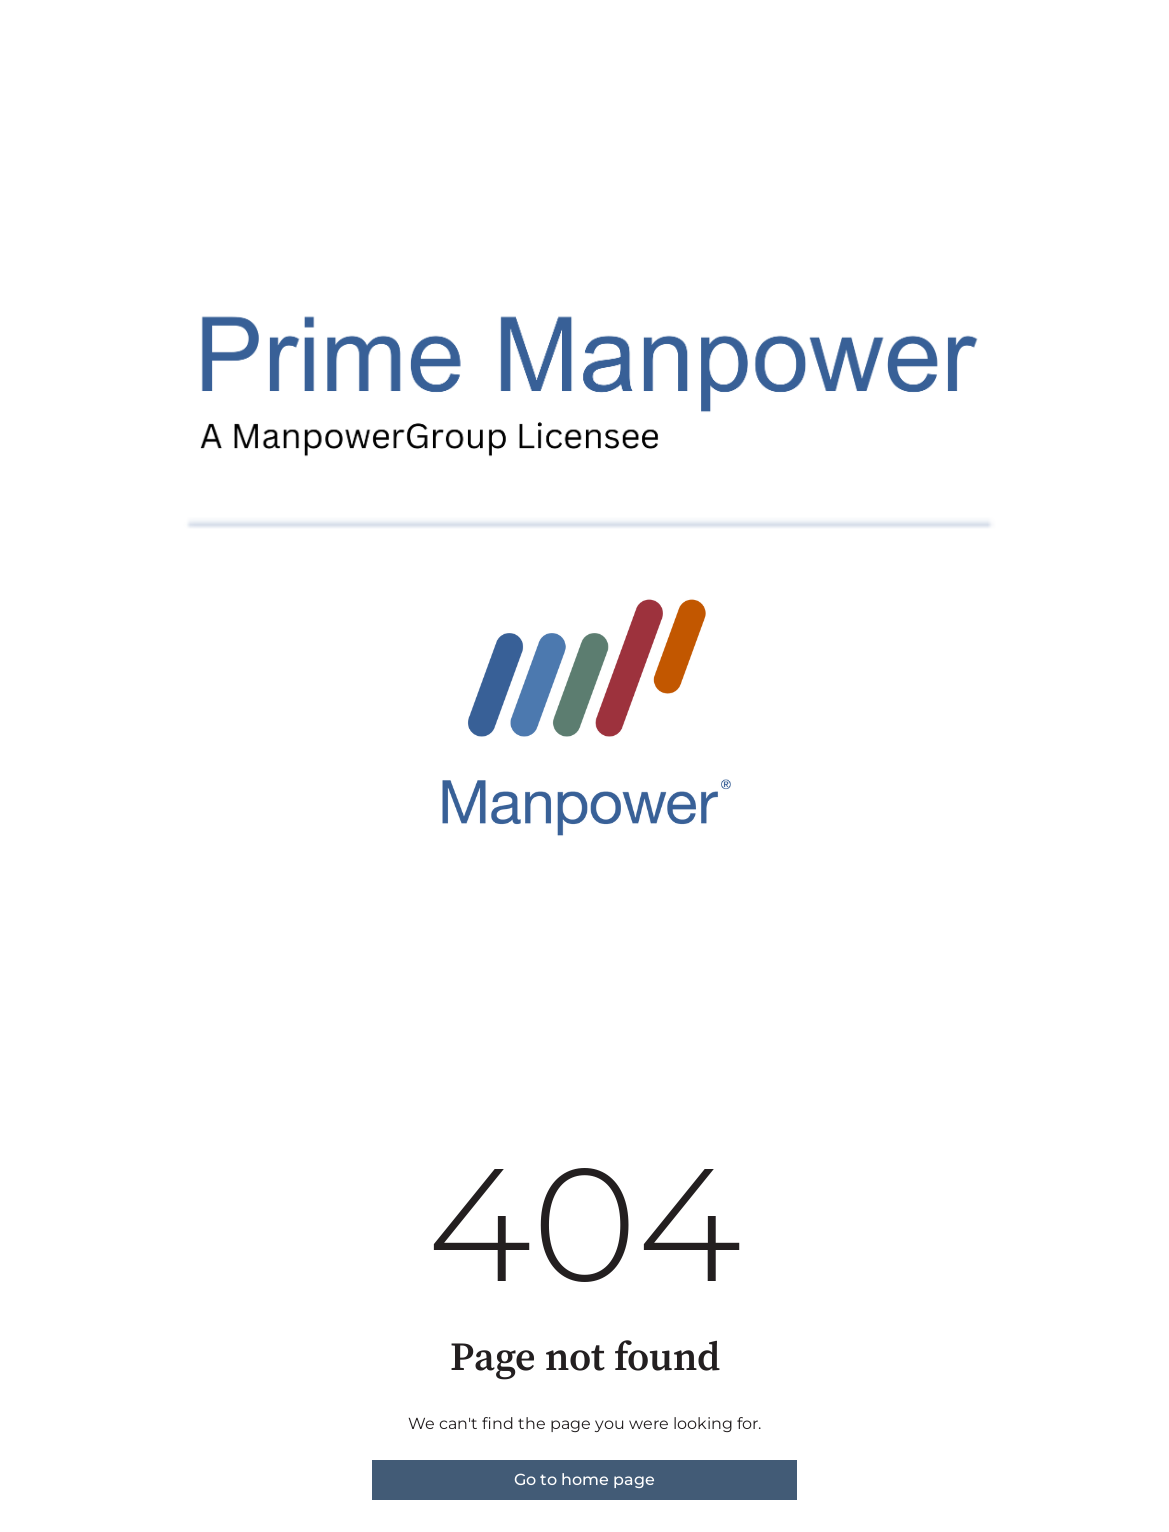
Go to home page (584, 1479)
